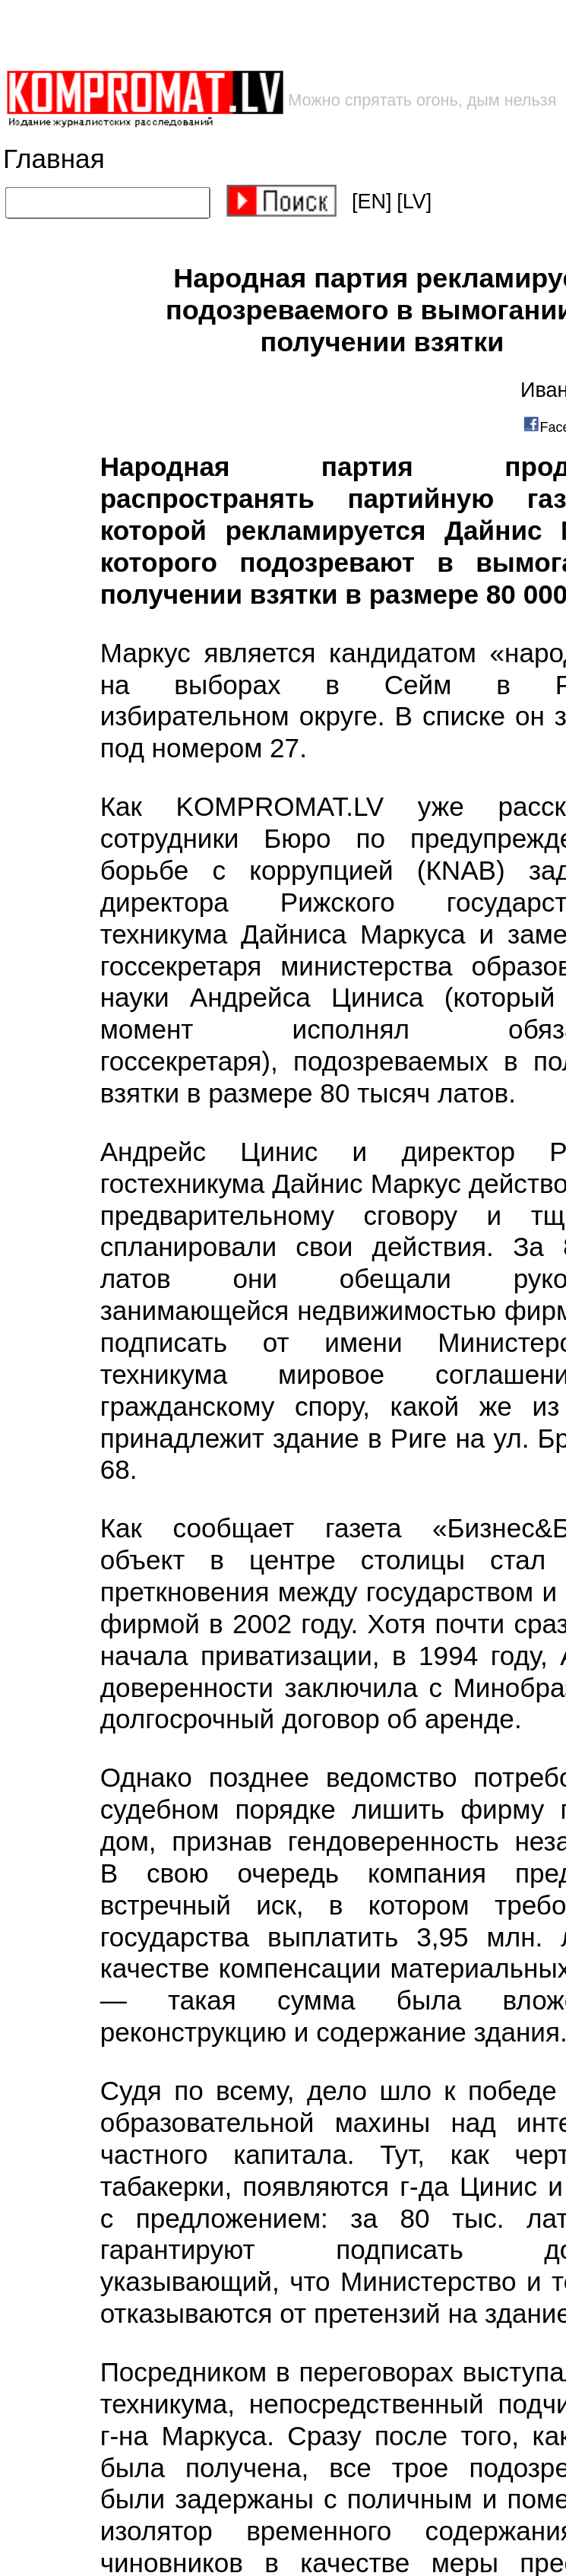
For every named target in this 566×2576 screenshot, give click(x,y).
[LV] (414, 201)
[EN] (372, 201)
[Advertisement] (244, 34)
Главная (54, 159)
